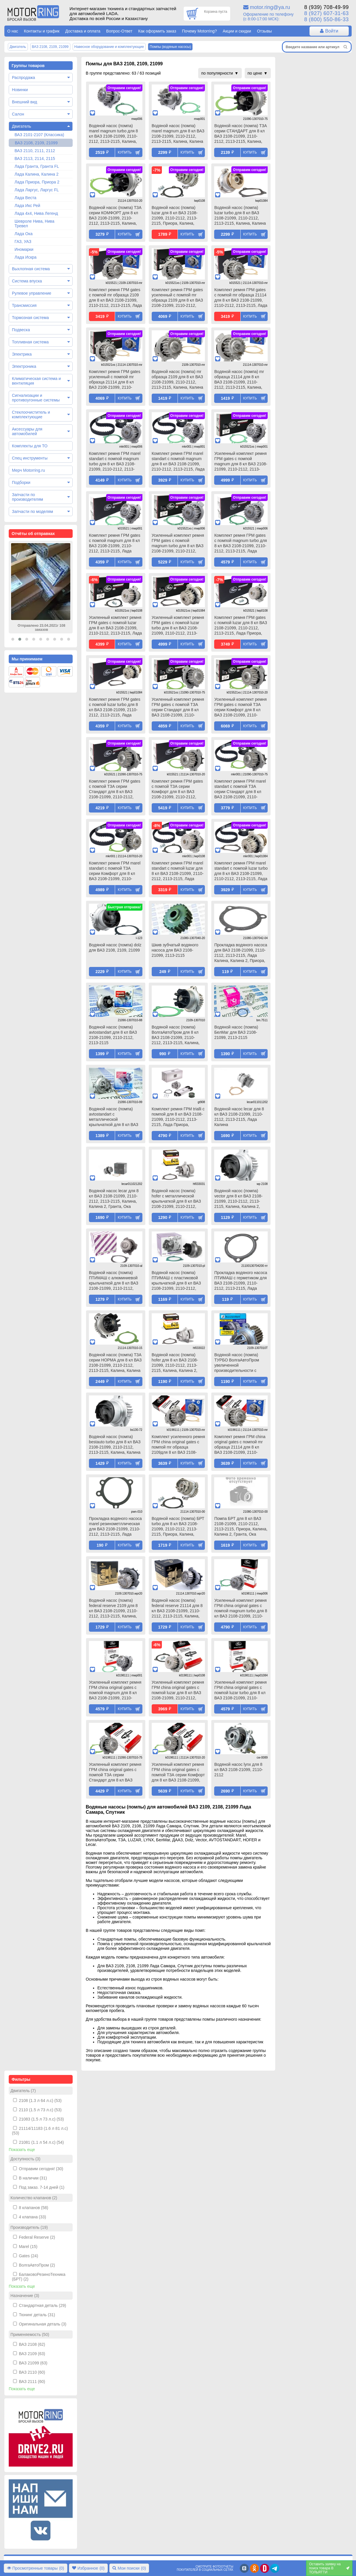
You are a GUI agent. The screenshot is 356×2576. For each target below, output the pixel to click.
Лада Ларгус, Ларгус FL (37, 190)
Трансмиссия (24, 305)
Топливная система (30, 342)
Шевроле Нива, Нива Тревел (34, 223)
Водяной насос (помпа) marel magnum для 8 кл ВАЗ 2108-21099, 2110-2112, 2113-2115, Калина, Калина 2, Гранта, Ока (178, 134)
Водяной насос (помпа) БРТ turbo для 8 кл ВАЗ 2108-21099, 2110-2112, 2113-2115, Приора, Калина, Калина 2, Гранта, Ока (178, 1527)
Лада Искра (26, 257)
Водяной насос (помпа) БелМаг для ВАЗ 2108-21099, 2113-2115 (236, 1032)
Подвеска (21, 329)
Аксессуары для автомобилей (27, 431)
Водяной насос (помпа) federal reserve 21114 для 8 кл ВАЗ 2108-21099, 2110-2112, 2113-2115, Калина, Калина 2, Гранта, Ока (177, 1609)
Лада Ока (24, 233)
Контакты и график (41, 31)
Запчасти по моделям (32, 511)
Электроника (24, 366)
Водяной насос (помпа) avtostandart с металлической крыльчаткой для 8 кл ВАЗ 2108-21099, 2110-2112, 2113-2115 (113, 1117)
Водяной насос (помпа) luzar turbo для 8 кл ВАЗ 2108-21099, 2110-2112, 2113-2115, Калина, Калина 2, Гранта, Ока (240, 216)
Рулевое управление (31, 293)
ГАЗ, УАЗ (23, 241)
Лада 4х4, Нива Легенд (36, 213)
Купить (124, 152)
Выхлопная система (31, 268)
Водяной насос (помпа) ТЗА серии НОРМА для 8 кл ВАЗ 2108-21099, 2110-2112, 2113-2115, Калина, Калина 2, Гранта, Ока (115, 1363)
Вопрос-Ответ (119, 31)
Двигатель (21, 126)
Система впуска (27, 281)
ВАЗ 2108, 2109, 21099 (36, 142)
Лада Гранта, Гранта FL (37, 166)
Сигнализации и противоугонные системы (36, 397)
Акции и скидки (237, 31)
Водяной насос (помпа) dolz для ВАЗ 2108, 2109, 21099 (115, 947)
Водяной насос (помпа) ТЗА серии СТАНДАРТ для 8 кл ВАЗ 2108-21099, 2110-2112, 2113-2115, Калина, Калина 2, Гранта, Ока (240, 134)
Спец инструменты (29, 458)
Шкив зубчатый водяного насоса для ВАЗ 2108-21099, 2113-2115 (175, 950)
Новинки (20, 89)
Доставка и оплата (83, 31)
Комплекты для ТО (29, 446)
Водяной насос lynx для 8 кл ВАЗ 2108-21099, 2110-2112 (238, 1769)
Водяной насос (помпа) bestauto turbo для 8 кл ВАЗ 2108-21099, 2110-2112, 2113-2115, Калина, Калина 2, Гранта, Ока (115, 1445)
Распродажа (23, 77)
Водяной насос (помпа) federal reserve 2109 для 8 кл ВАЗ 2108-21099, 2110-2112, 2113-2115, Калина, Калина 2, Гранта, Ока (113, 1609)
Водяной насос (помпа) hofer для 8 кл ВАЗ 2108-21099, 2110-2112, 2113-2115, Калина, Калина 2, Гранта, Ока (175, 1363)
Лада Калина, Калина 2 (36, 174)
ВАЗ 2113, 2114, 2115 (35, 158)
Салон (18, 114)
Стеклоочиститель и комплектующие (31, 414)
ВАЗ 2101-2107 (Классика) (39, 134)
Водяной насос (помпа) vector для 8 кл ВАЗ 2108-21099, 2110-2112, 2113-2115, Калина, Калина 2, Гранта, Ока (238, 1199)
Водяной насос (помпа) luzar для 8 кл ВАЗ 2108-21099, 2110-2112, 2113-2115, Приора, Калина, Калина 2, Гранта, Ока (175, 216)
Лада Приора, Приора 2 (37, 182)
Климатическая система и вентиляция (36, 381)
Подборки (21, 482)
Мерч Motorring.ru (28, 470)
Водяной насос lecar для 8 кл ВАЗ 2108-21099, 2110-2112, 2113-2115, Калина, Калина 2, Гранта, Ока (114, 1198)
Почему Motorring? (199, 31)
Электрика (22, 354)
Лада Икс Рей (27, 205)
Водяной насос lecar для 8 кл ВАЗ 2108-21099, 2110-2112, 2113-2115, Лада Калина (239, 1117)
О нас (12, 31)
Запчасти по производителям (27, 497)
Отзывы (264, 31)
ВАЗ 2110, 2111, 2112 (35, 150)
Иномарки (24, 249)
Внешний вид (24, 102)
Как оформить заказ (157, 31)
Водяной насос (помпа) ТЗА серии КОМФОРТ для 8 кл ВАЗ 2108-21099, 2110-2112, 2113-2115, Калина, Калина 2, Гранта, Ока (115, 216)
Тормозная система (30, 317)
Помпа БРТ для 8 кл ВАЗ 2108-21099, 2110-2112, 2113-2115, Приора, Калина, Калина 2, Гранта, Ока (240, 1526)
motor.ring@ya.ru (270, 7)
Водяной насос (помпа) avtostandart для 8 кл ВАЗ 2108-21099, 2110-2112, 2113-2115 (113, 1035)
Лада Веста (25, 197)
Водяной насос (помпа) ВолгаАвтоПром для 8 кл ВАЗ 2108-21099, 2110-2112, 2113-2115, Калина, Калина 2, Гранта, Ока (176, 1035)
